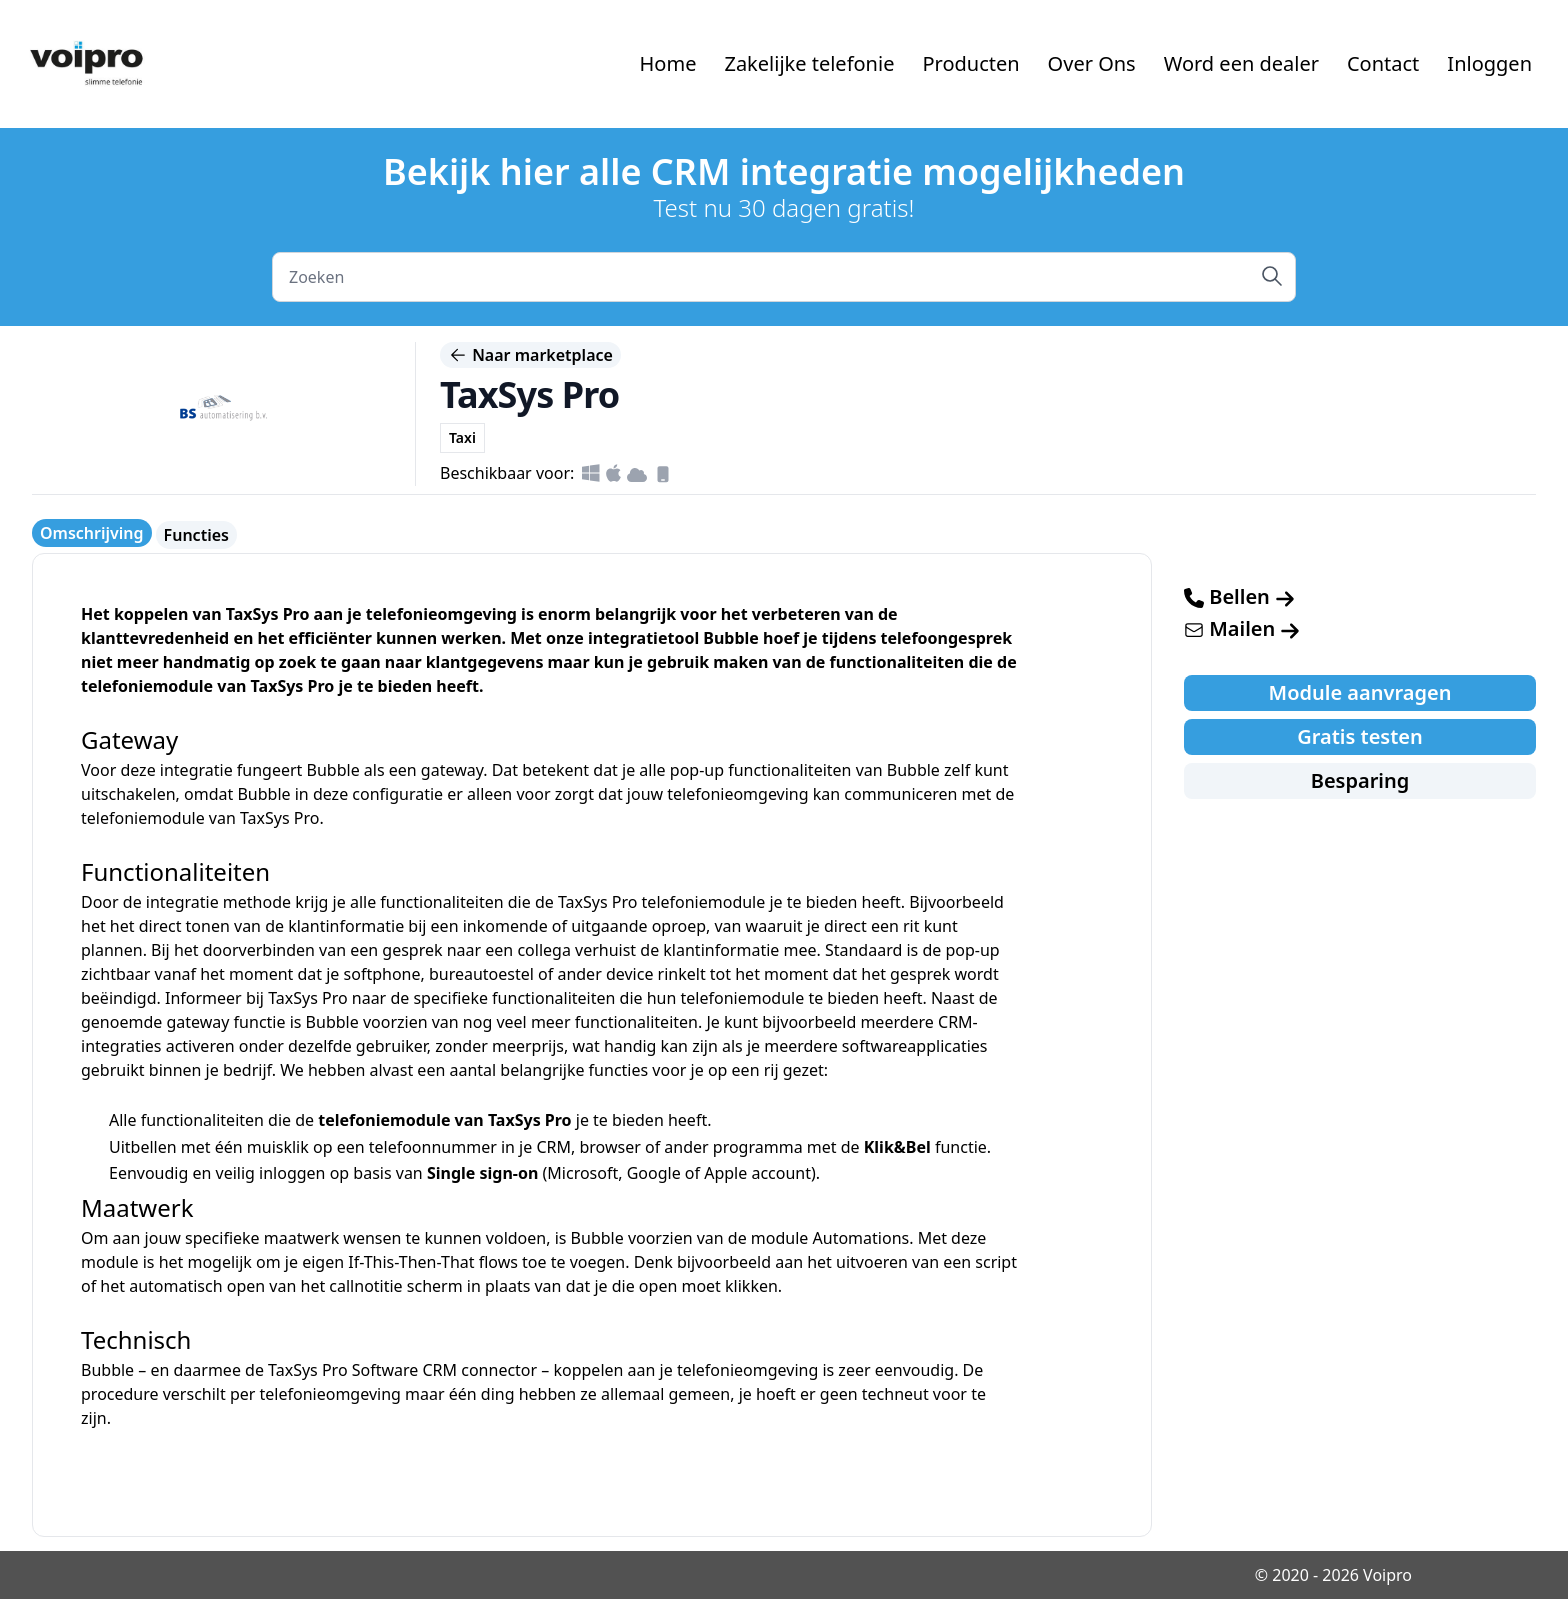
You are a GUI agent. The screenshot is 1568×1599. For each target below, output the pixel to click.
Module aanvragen (1360, 692)
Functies (196, 535)
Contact (1383, 63)
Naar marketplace (530, 355)
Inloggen (1489, 63)
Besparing (1360, 780)
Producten (970, 63)
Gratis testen (1360, 736)
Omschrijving (92, 533)
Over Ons (1092, 63)
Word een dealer (1241, 63)
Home (668, 63)
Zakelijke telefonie (809, 63)
